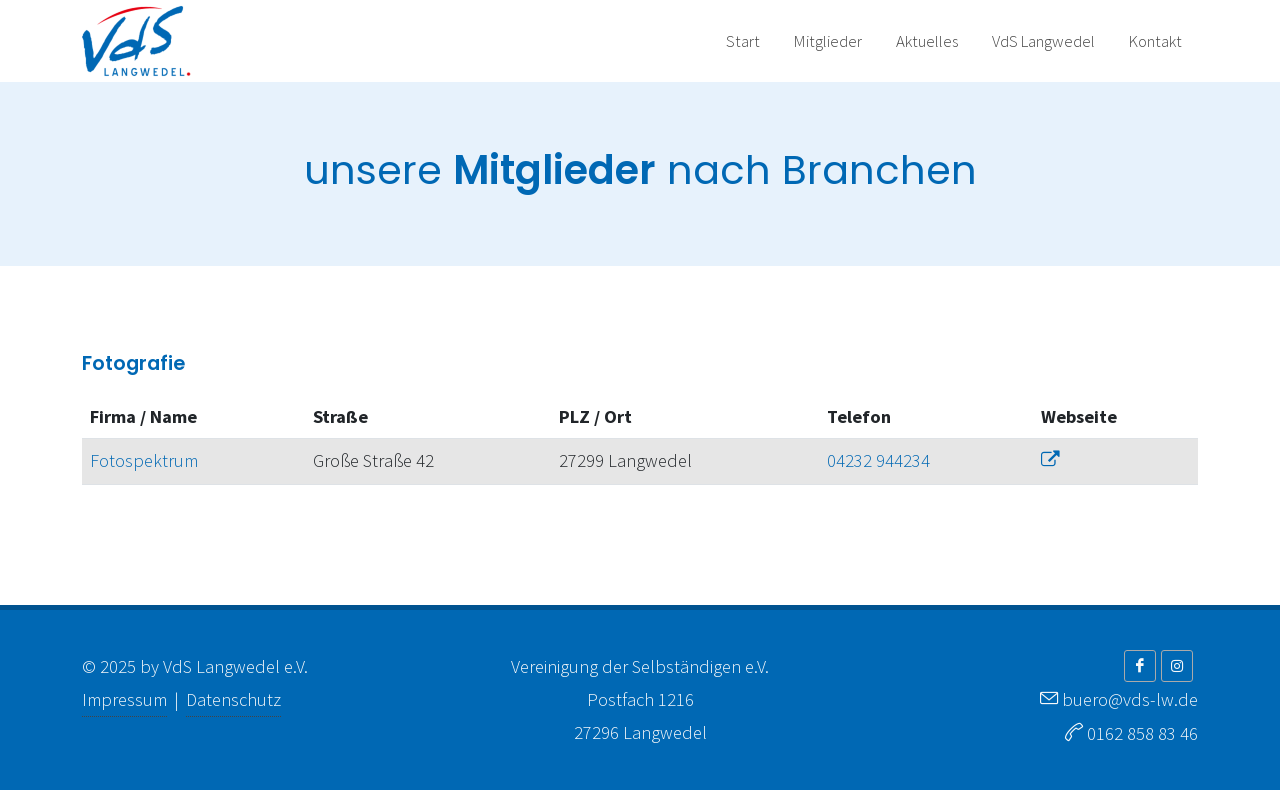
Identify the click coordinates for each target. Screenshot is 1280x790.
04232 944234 (878, 460)
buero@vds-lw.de (1130, 699)
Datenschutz (233, 699)
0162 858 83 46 (1142, 733)
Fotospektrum (144, 460)
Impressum (124, 699)
